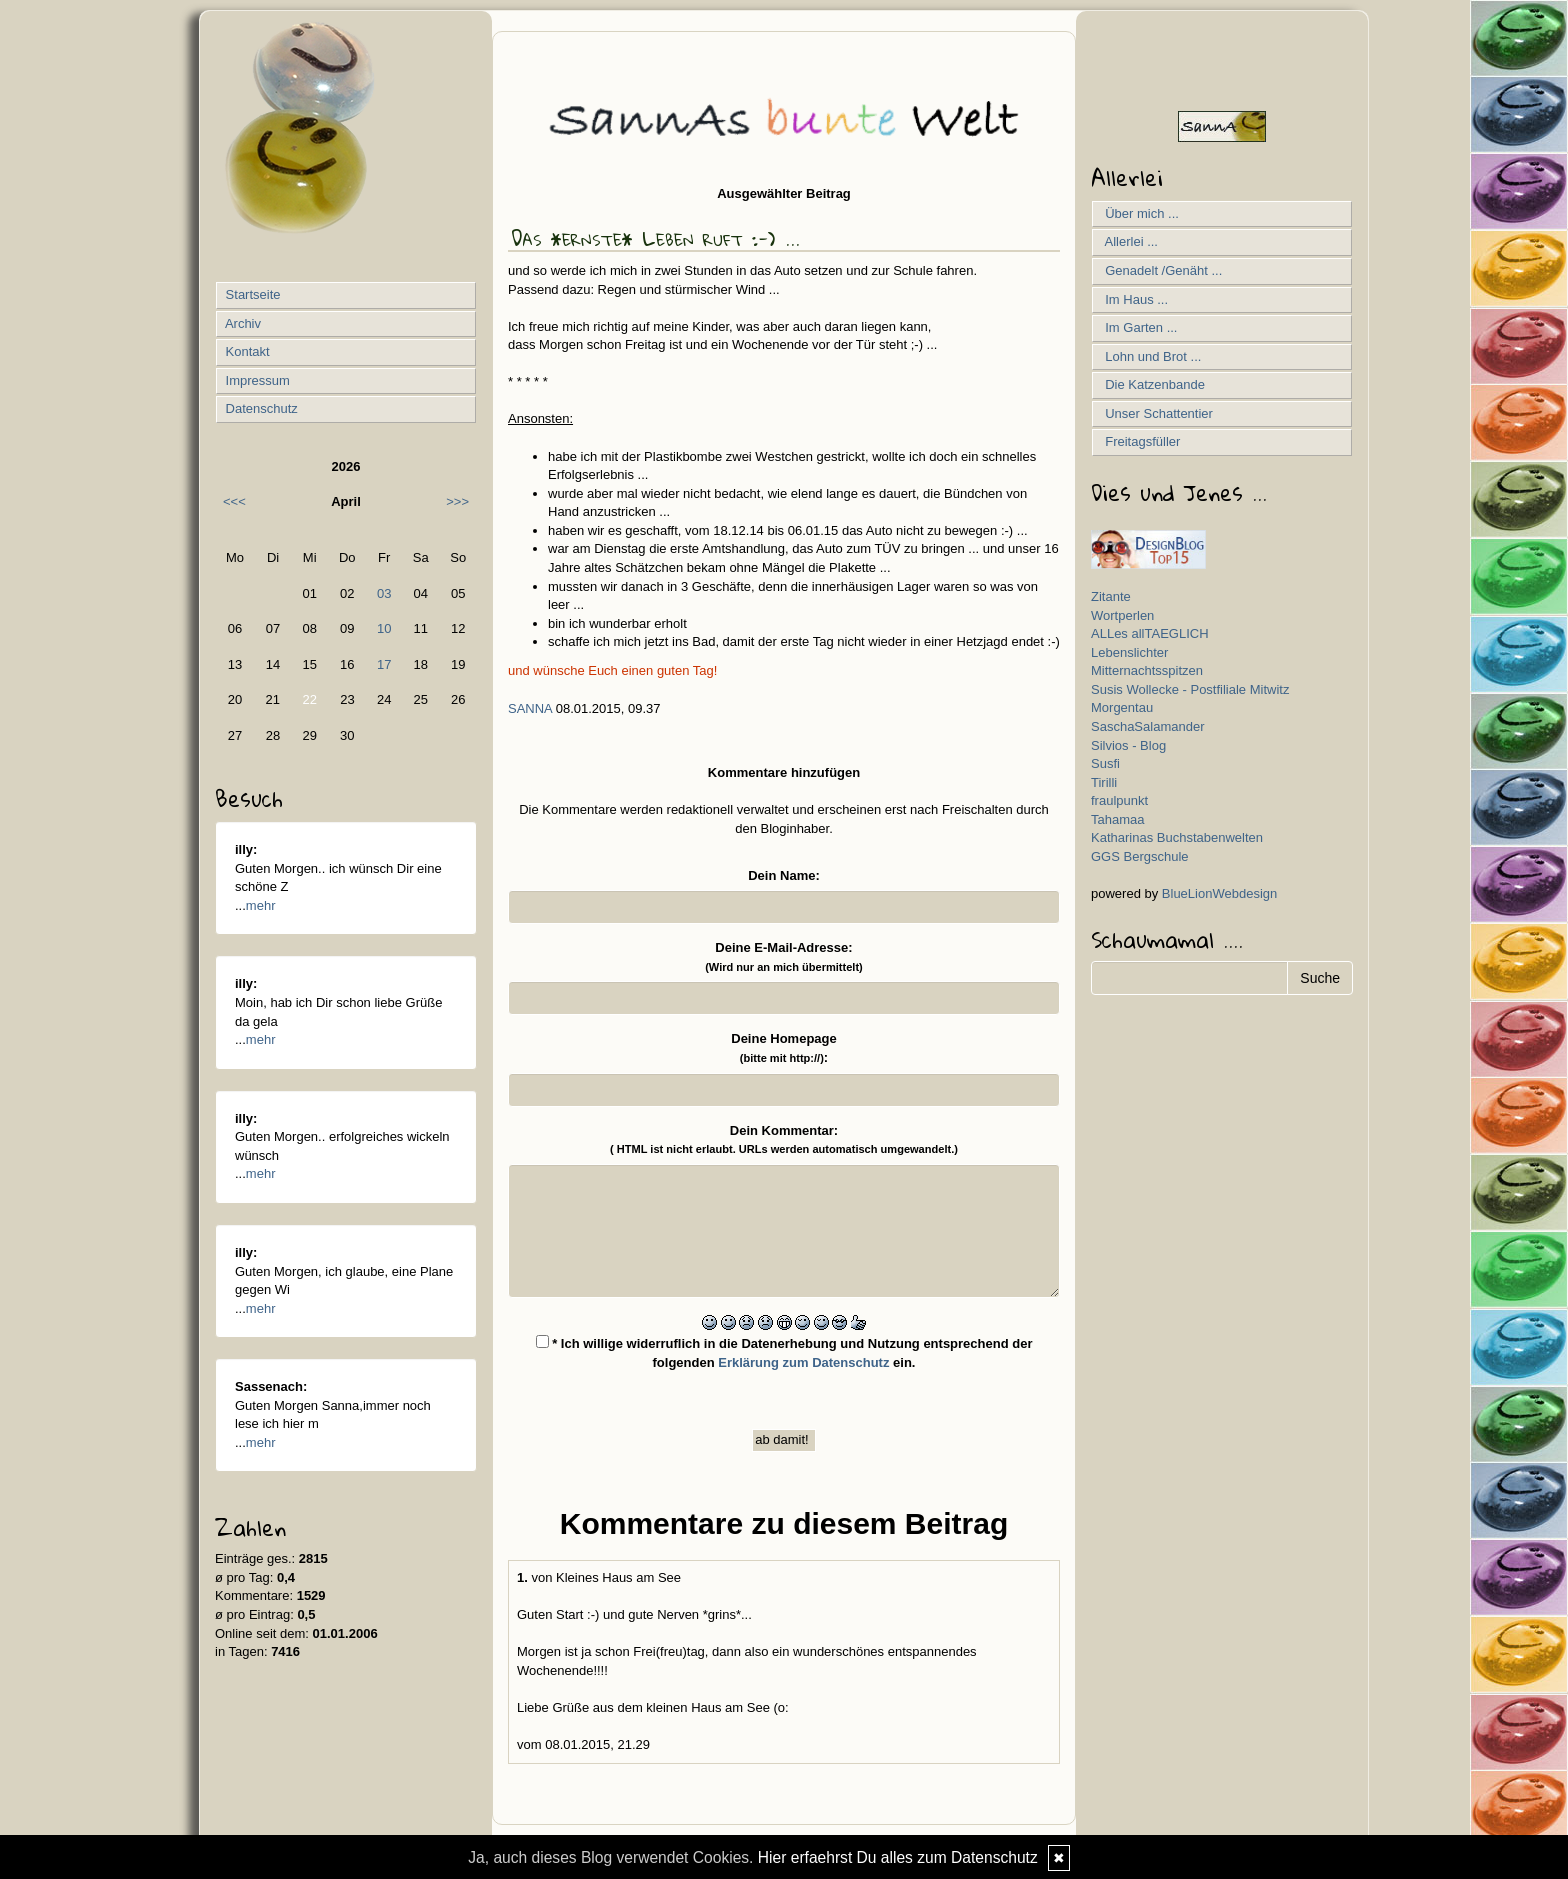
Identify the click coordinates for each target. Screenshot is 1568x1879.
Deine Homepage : (783, 1048)
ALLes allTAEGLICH (1150, 633)
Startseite (251, 294)
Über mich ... (1138, 213)
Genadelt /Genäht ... (1160, 270)
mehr (261, 905)
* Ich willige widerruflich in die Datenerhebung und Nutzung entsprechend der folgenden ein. (784, 1352)
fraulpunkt (1119, 800)
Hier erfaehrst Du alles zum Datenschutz (898, 1857)
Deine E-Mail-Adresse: (784, 956)
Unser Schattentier (1155, 413)
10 (384, 628)
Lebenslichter (1129, 652)
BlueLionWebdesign (1219, 893)
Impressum (256, 380)
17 (384, 664)
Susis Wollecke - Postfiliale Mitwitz (1190, 689)
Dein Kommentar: (784, 1139)
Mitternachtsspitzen (1147, 670)
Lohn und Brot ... (1149, 356)
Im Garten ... (1137, 327)
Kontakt (246, 351)
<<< (234, 501)
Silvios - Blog (1128, 745)
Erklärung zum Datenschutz (803, 1362)
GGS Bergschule (1140, 856)
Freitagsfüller (1139, 441)
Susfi (1105, 763)
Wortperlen (1122, 615)
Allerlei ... (1128, 241)
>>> (457, 501)
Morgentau (1122, 707)
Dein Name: (784, 875)
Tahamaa (1117, 819)
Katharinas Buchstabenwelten (1177, 837)
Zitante (1111, 596)
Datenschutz (260, 408)
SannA (530, 708)
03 (384, 593)
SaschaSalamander (1147, 726)
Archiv (241, 323)
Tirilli (1104, 782)
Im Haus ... (1133, 299)
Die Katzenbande (1151, 384)
